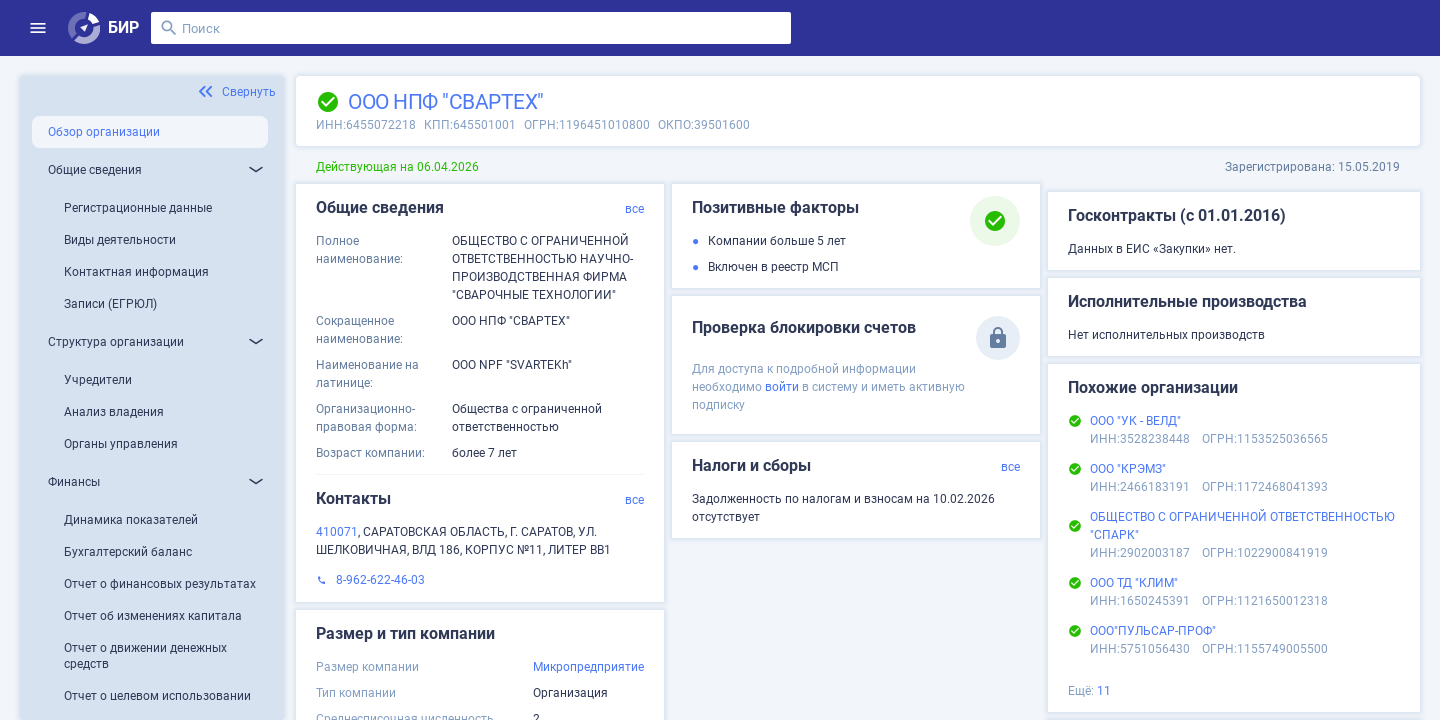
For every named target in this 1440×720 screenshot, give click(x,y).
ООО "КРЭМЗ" (1128, 469)
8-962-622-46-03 (380, 580)
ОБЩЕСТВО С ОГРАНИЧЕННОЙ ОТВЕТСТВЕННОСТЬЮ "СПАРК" (1242, 526)
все (634, 209)
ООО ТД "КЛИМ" (1134, 583)
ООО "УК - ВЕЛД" (1135, 421)
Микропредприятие (588, 667)
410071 (337, 532)
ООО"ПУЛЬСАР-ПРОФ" (1153, 631)
